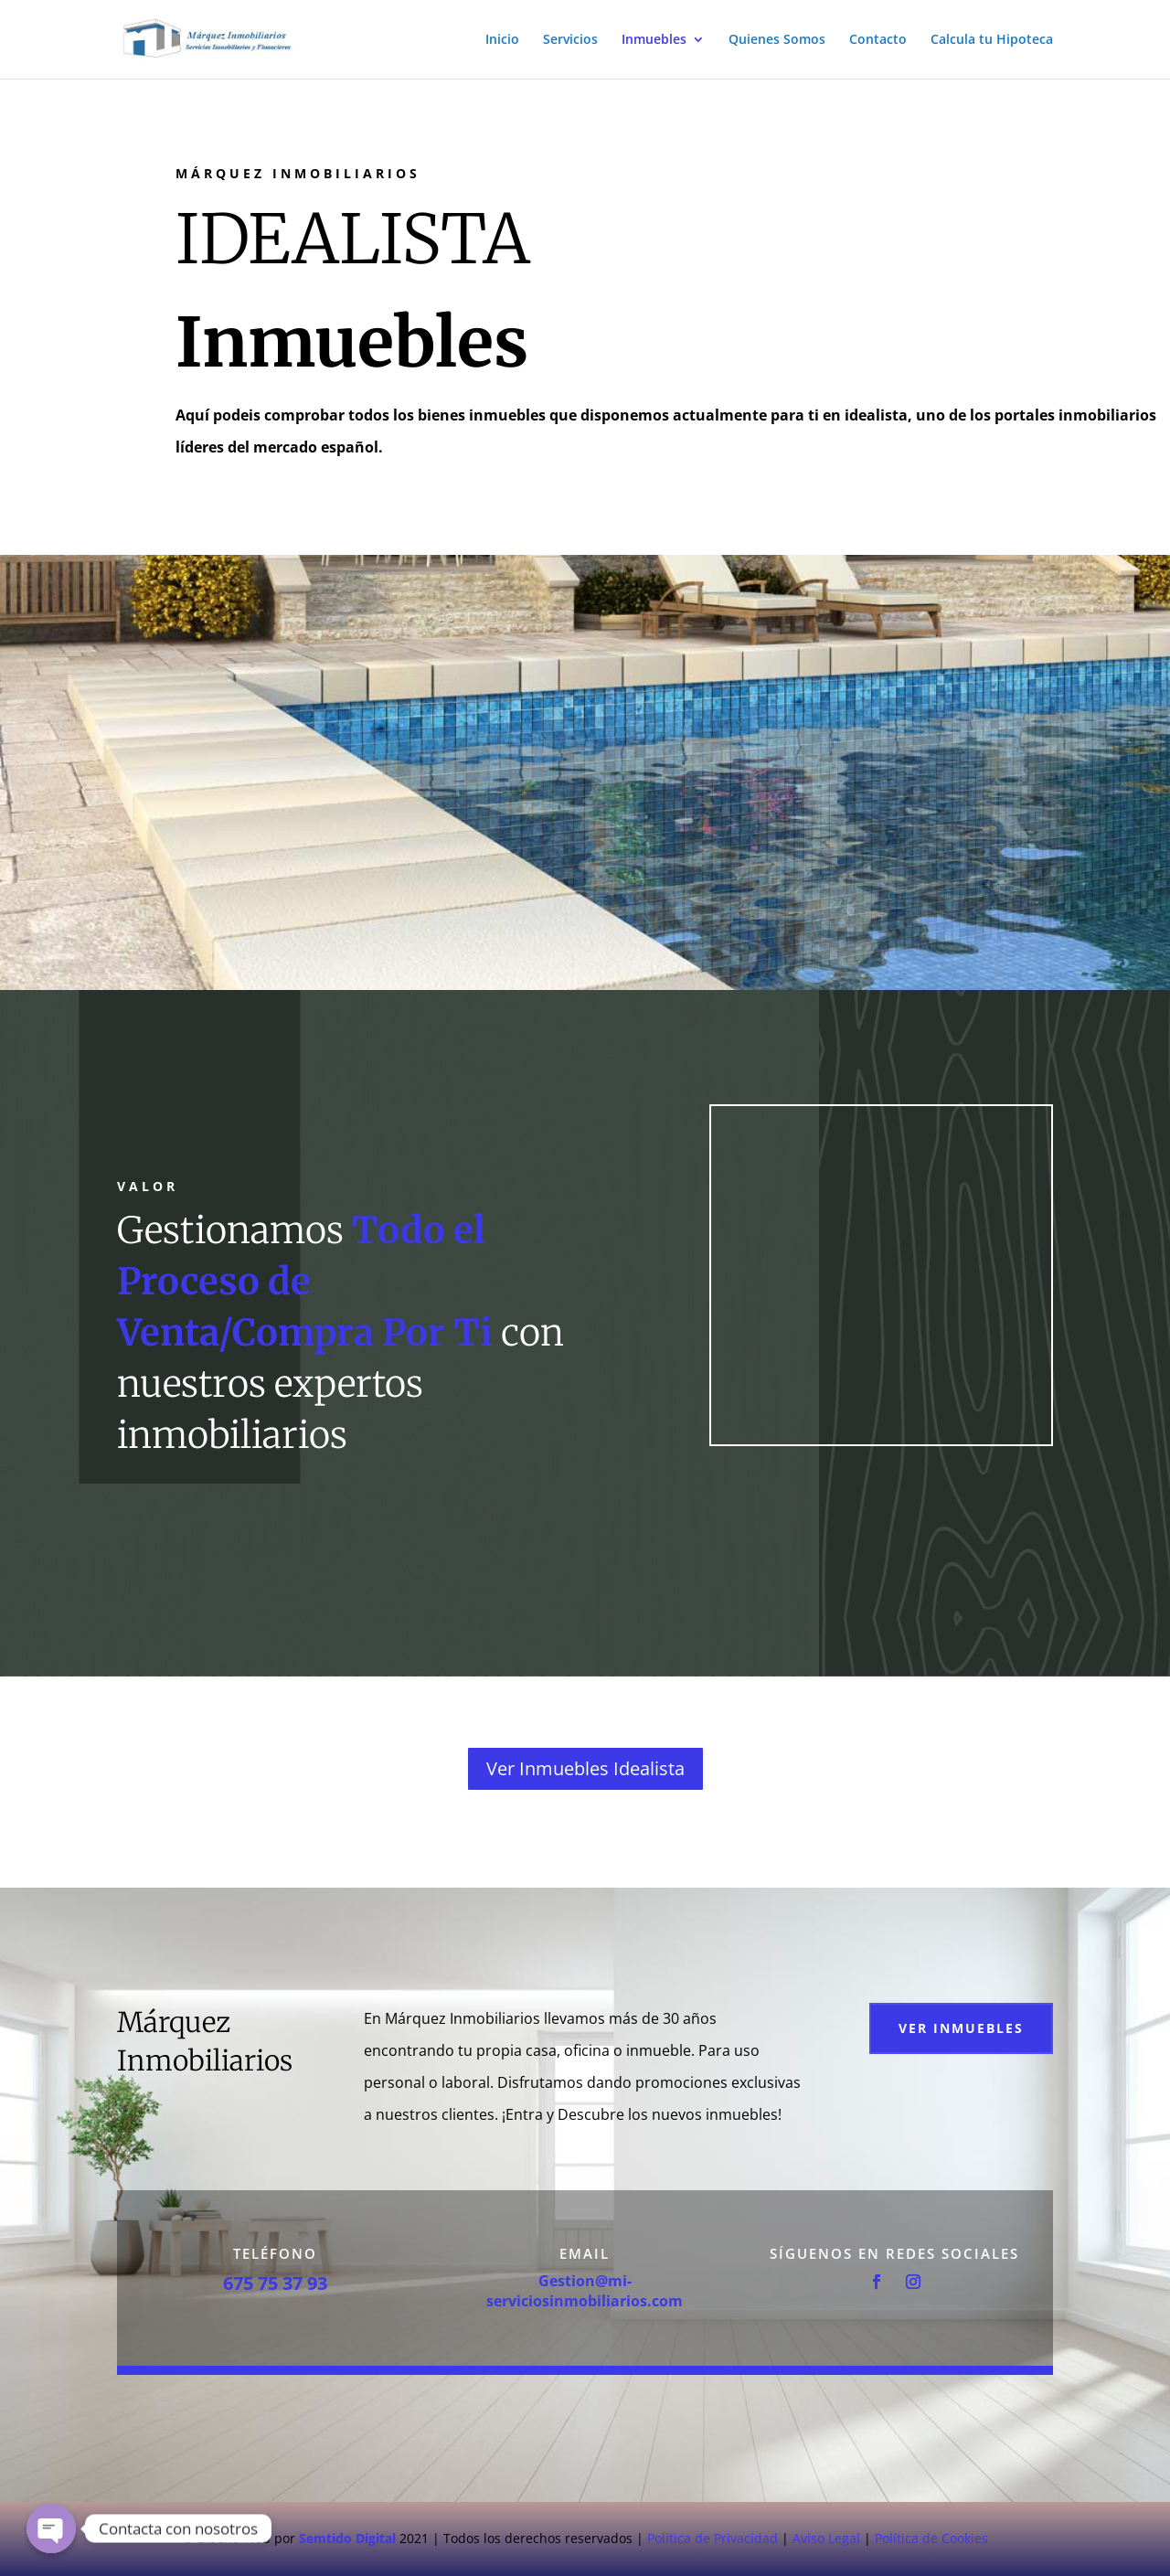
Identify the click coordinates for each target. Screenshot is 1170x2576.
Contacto (878, 40)
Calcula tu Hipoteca (992, 40)
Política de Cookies (931, 2538)
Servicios (570, 40)
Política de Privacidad (712, 2538)
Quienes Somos (777, 40)
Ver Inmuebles (961, 2028)
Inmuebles (654, 40)
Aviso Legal (826, 2538)
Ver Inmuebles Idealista (585, 1768)
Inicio (502, 40)
